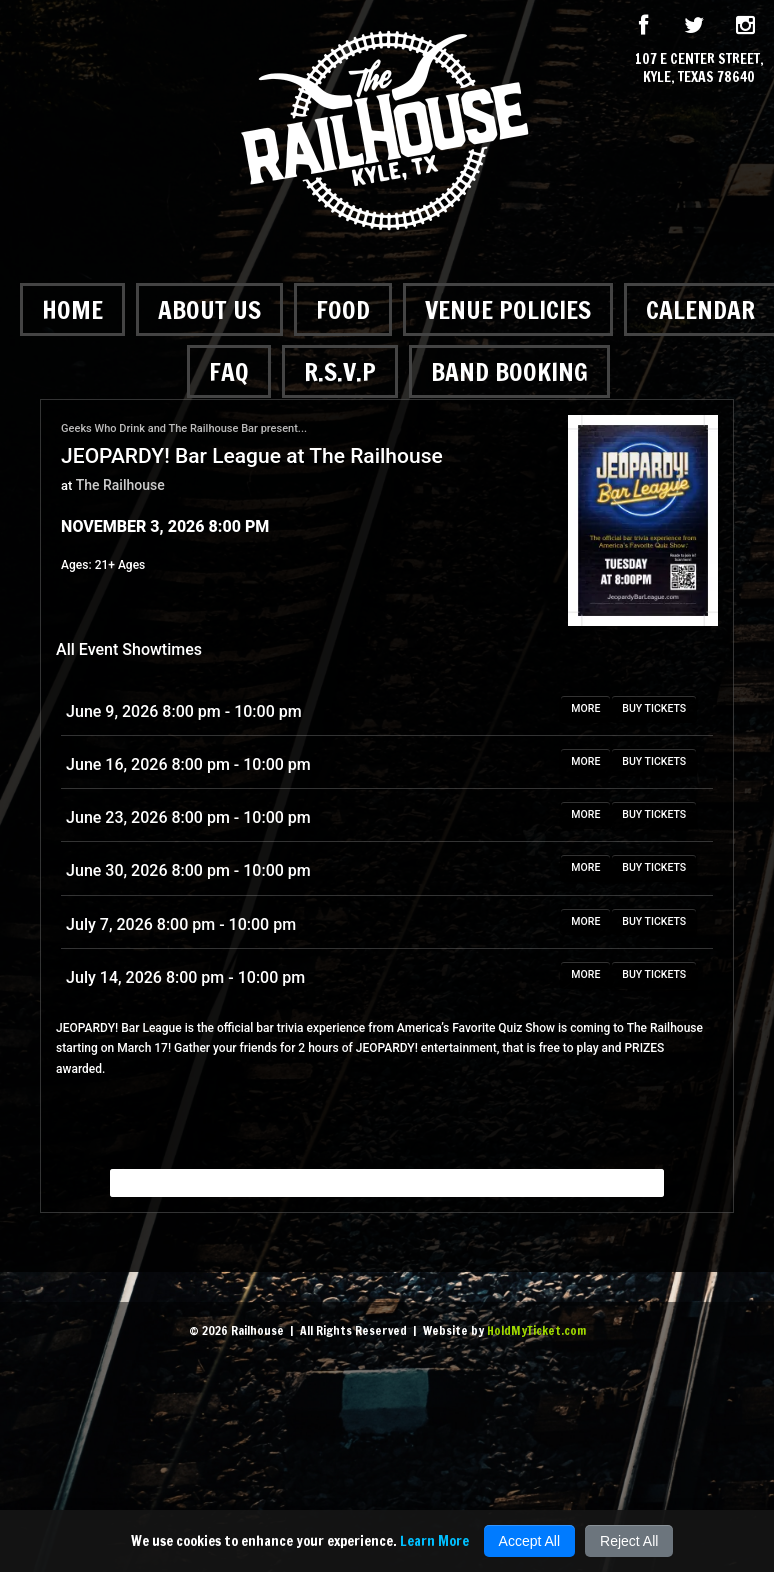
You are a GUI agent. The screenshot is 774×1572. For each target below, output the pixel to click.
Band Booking (509, 371)
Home (72, 309)
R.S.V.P (340, 371)
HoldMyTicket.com (536, 1330)
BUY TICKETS (654, 708)
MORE (585, 708)
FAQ (229, 371)
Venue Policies (508, 309)
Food (343, 309)
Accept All (529, 1541)
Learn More (434, 1541)
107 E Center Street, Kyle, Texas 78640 (699, 68)
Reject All (629, 1541)
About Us (209, 309)
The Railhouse (120, 485)
